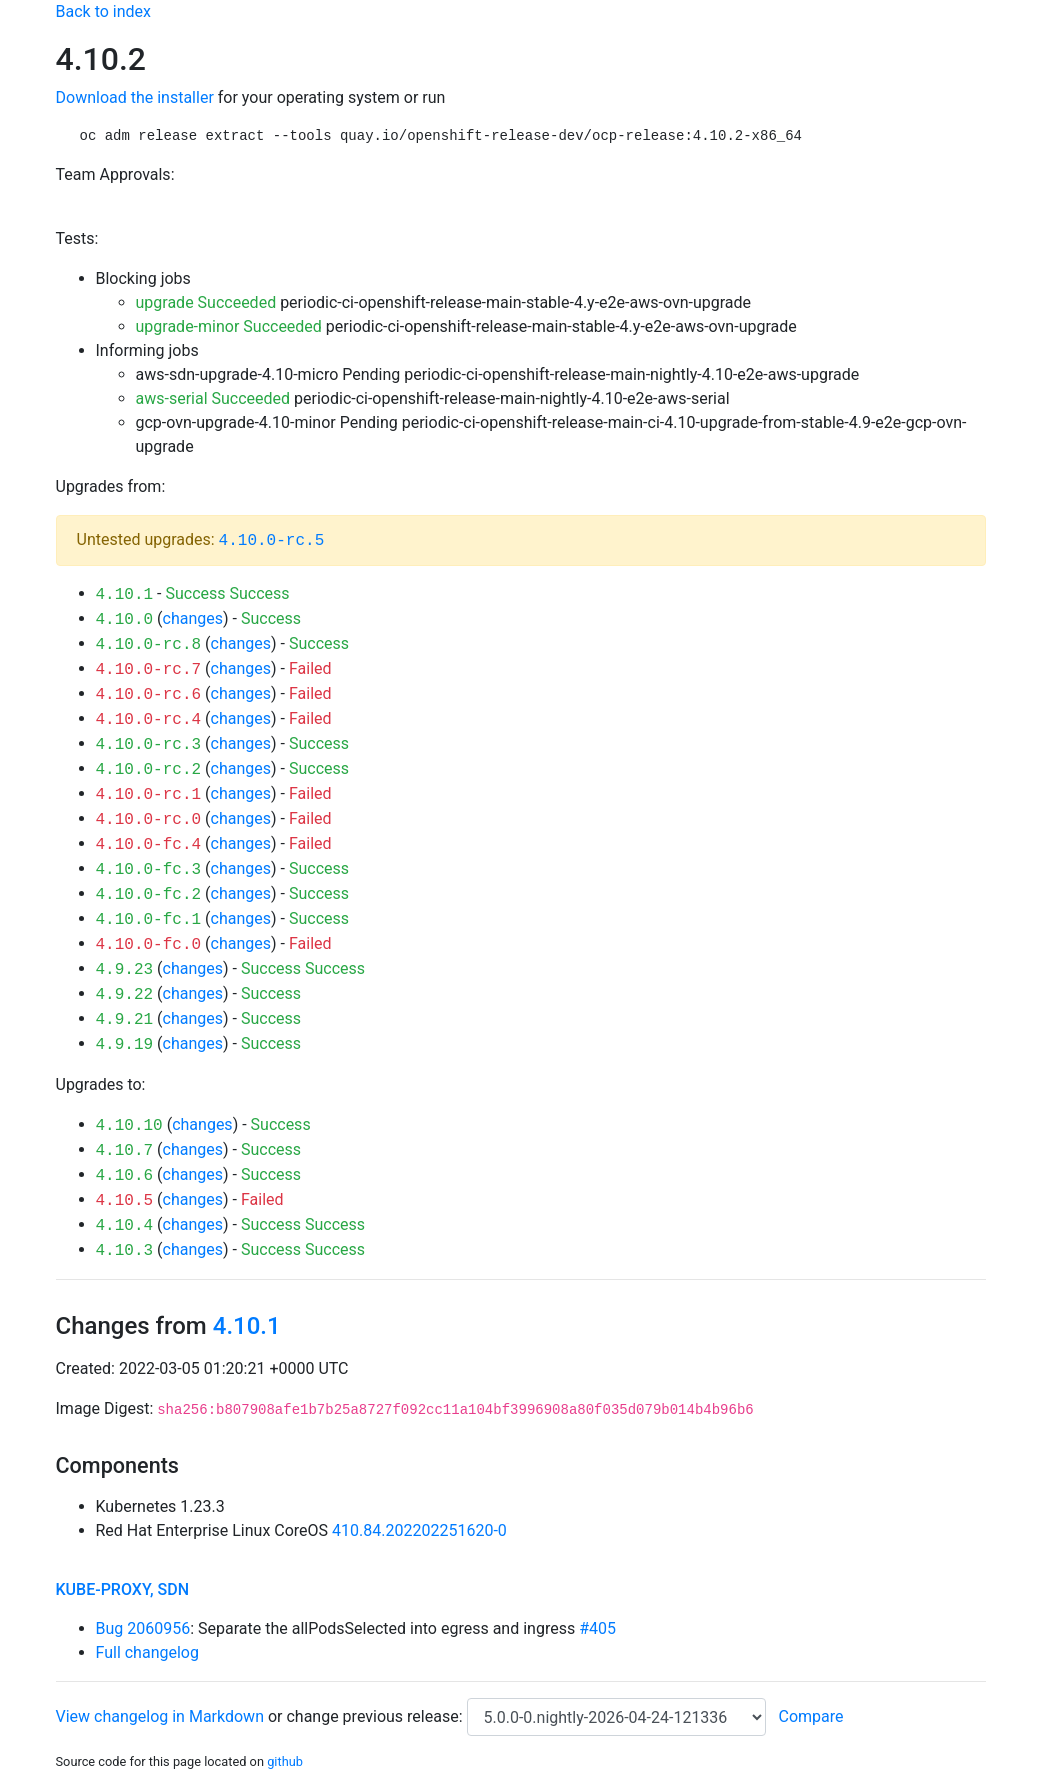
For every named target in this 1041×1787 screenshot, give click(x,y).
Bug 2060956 (143, 1628)
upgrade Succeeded (206, 302)
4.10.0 (125, 620)
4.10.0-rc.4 (149, 720)
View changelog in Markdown (160, 1716)
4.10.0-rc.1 (149, 795)
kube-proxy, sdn (123, 1589)
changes (193, 618)
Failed (310, 668)
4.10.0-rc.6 (149, 695)
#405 (597, 1628)
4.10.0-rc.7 (149, 670)
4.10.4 (125, 1226)
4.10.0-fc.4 (149, 845)
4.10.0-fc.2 (149, 895)
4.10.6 (125, 1176)
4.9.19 (125, 1045)
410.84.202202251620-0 (419, 1530)
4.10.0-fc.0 (149, 945)
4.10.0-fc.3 (149, 870)
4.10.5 (125, 1201)
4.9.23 (125, 970)
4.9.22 (125, 995)
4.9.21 (125, 1020)
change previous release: (376, 1716)
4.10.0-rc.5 (272, 541)
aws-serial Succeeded (213, 398)
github (285, 1761)
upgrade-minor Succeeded (229, 326)
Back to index (103, 11)
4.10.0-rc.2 (149, 770)
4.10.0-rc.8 (149, 645)
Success (195, 593)
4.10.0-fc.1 (149, 920)
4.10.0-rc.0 (149, 820)
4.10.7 (125, 1151)
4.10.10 (129, 1126)
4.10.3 (125, 1251)
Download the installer (135, 97)
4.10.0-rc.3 (149, 745)
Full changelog (147, 1652)
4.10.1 (125, 595)
